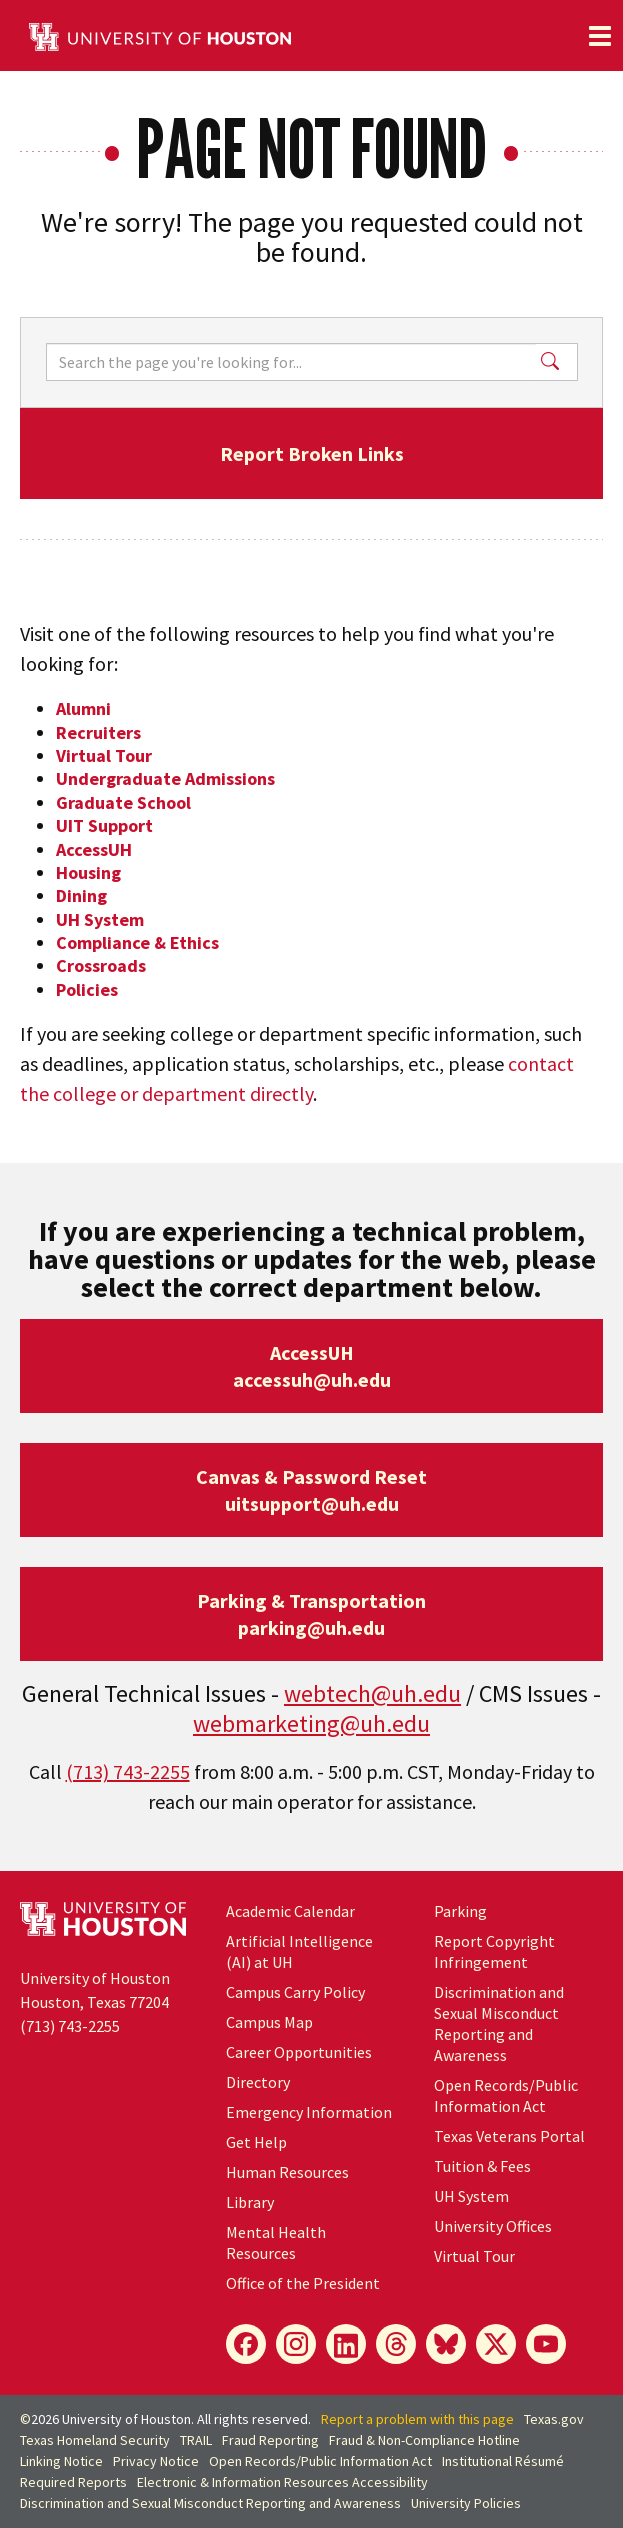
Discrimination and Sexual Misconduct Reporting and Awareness (499, 2023)
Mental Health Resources (276, 2242)
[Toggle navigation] (600, 36)
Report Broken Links (312, 453)
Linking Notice (61, 2461)
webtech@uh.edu (372, 1693)
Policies (87, 989)
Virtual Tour (104, 755)
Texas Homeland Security (95, 2440)
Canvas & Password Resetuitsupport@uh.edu (311, 1490)
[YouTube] (546, 2344)
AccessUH (94, 849)
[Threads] (396, 2344)
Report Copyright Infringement (494, 1951)
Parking (460, 1911)
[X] (496, 2344)
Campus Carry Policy (295, 1992)
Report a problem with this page (417, 2419)
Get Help (256, 2142)
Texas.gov (554, 2419)
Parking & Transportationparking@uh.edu (311, 1614)
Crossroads (101, 965)
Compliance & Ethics (137, 942)
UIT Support (104, 825)
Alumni (83, 708)
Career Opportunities (299, 2052)
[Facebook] (246, 2344)
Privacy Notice (156, 2461)
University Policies (466, 2503)
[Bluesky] (446, 2344)
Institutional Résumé (503, 2461)
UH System (100, 919)
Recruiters (98, 732)
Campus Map (269, 2022)
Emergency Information (309, 2112)
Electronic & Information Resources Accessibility (282, 2482)
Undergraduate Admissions (165, 778)
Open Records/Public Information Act (506, 2095)
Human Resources (287, 2172)
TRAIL (196, 2440)
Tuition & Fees (482, 2166)
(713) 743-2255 (128, 1771)
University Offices (493, 2226)
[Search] (291, 362)
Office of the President (303, 2283)
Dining (81, 895)
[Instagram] (296, 2344)
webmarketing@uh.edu (311, 1723)
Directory (258, 2082)
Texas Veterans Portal (509, 2136)
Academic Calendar (290, 1911)
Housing (88, 872)
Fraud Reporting (270, 2440)
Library (250, 2202)
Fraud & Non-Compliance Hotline (424, 2440)
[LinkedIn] (346, 2344)
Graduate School (123, 802)
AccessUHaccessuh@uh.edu (312, 1366)
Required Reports (73, 2482)
